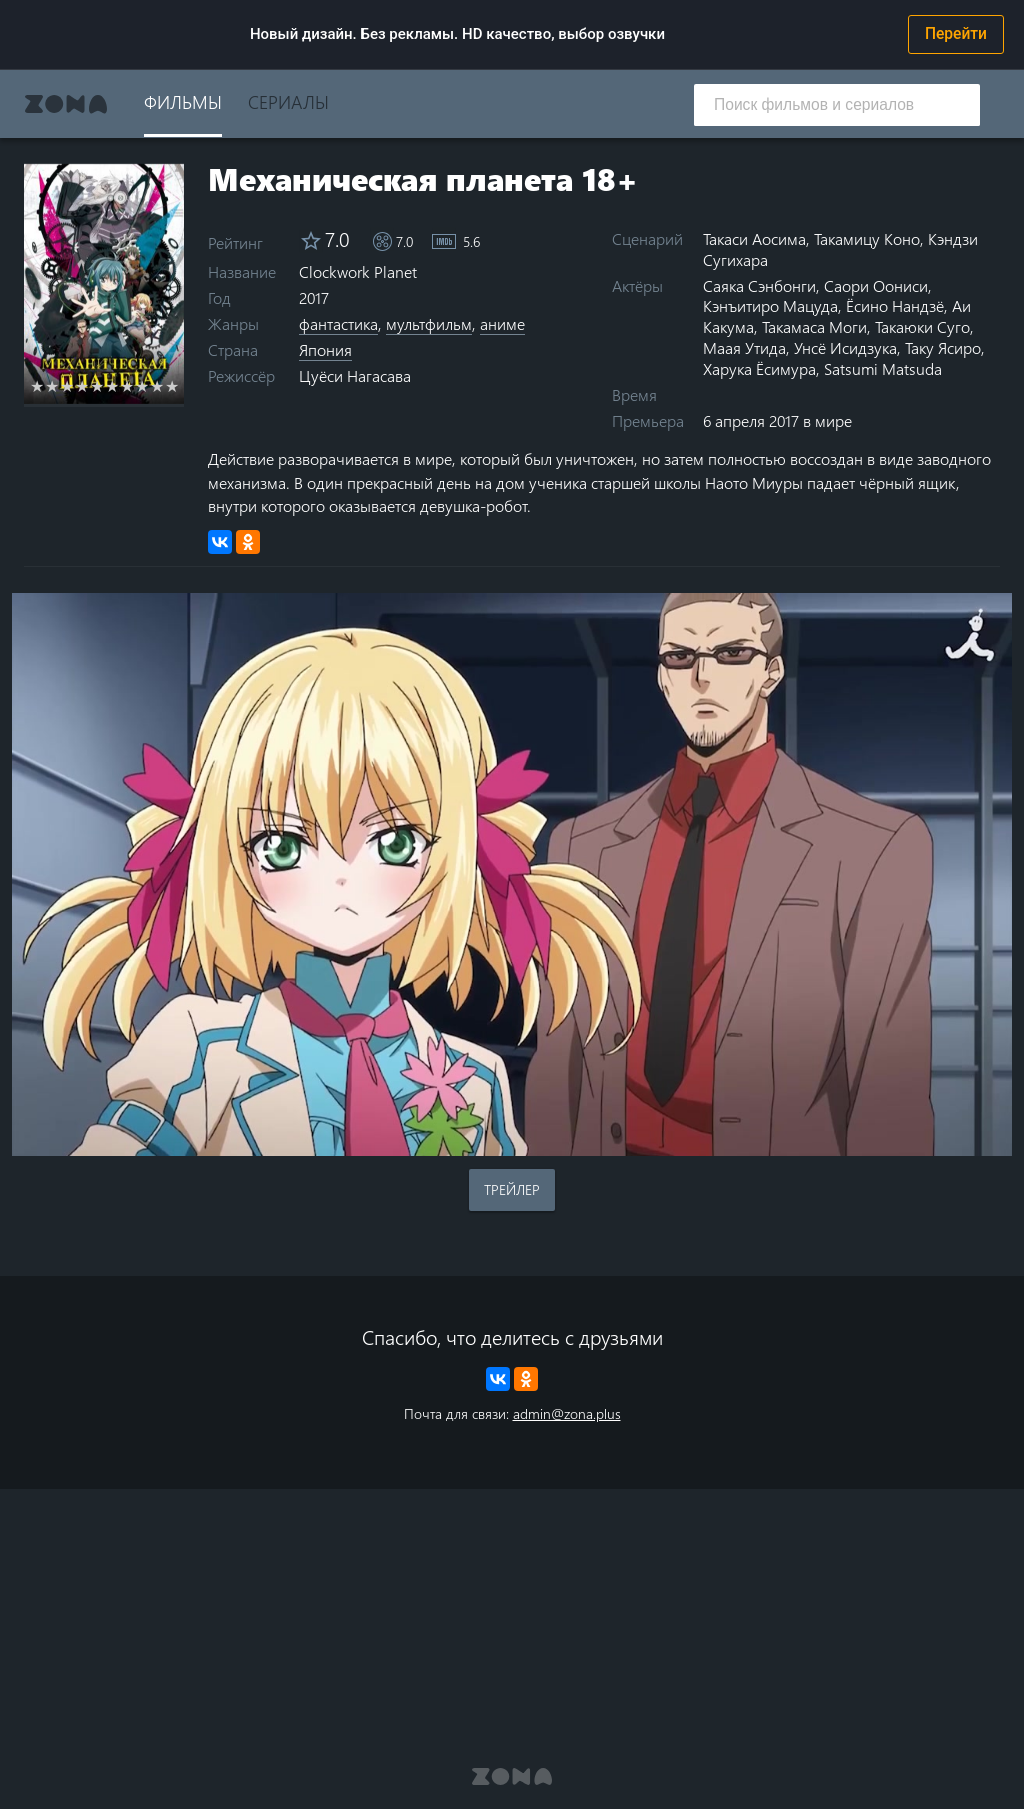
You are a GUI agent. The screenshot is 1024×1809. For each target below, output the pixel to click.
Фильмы (183, 101)
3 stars (67, 386)
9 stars (157, 386)
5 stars (97, 386)
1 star (37, 386)
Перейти (956, 34)
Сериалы (288, 101)
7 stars (127, 386)
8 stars (142, 386)
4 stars (82, 386)
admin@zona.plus (567, 1413)
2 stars (52, 386)
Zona (66, 104)
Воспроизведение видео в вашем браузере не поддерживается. (512, 874)
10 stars (172, 386)
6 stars (112, 386)
